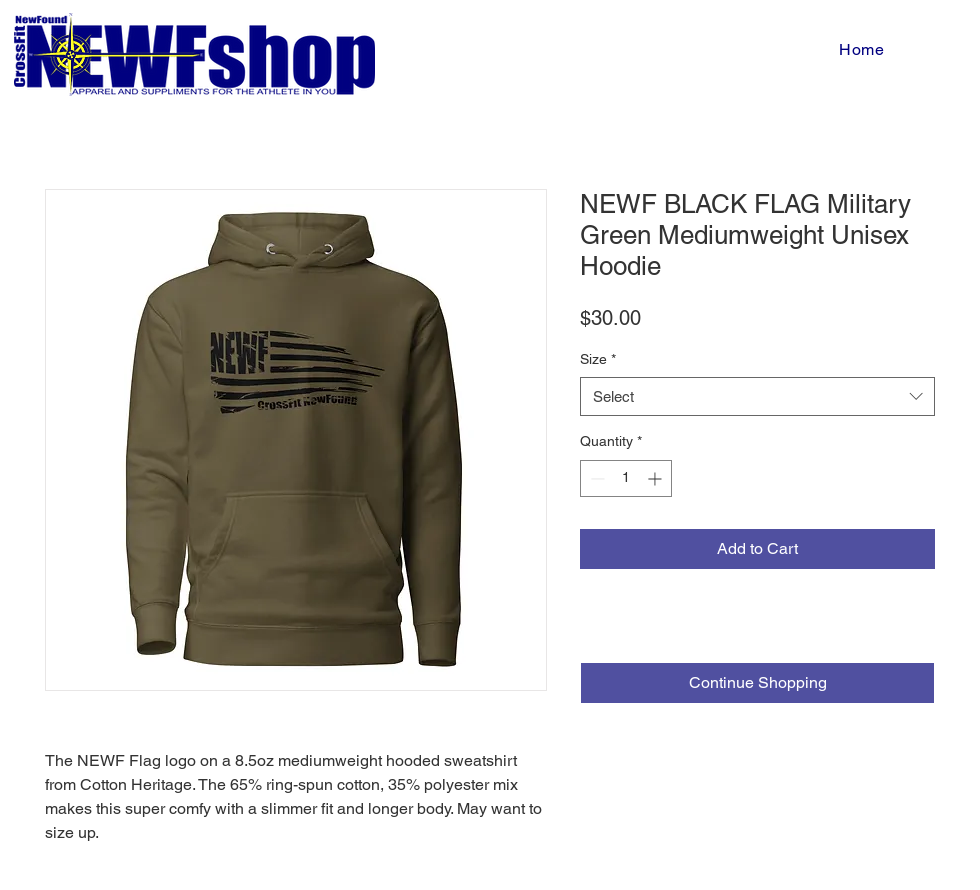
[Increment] (656, 478)
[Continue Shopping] (757, 683)
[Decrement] (595, 478)
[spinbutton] (626, 478)
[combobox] (757, 396)
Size (598, 359)
